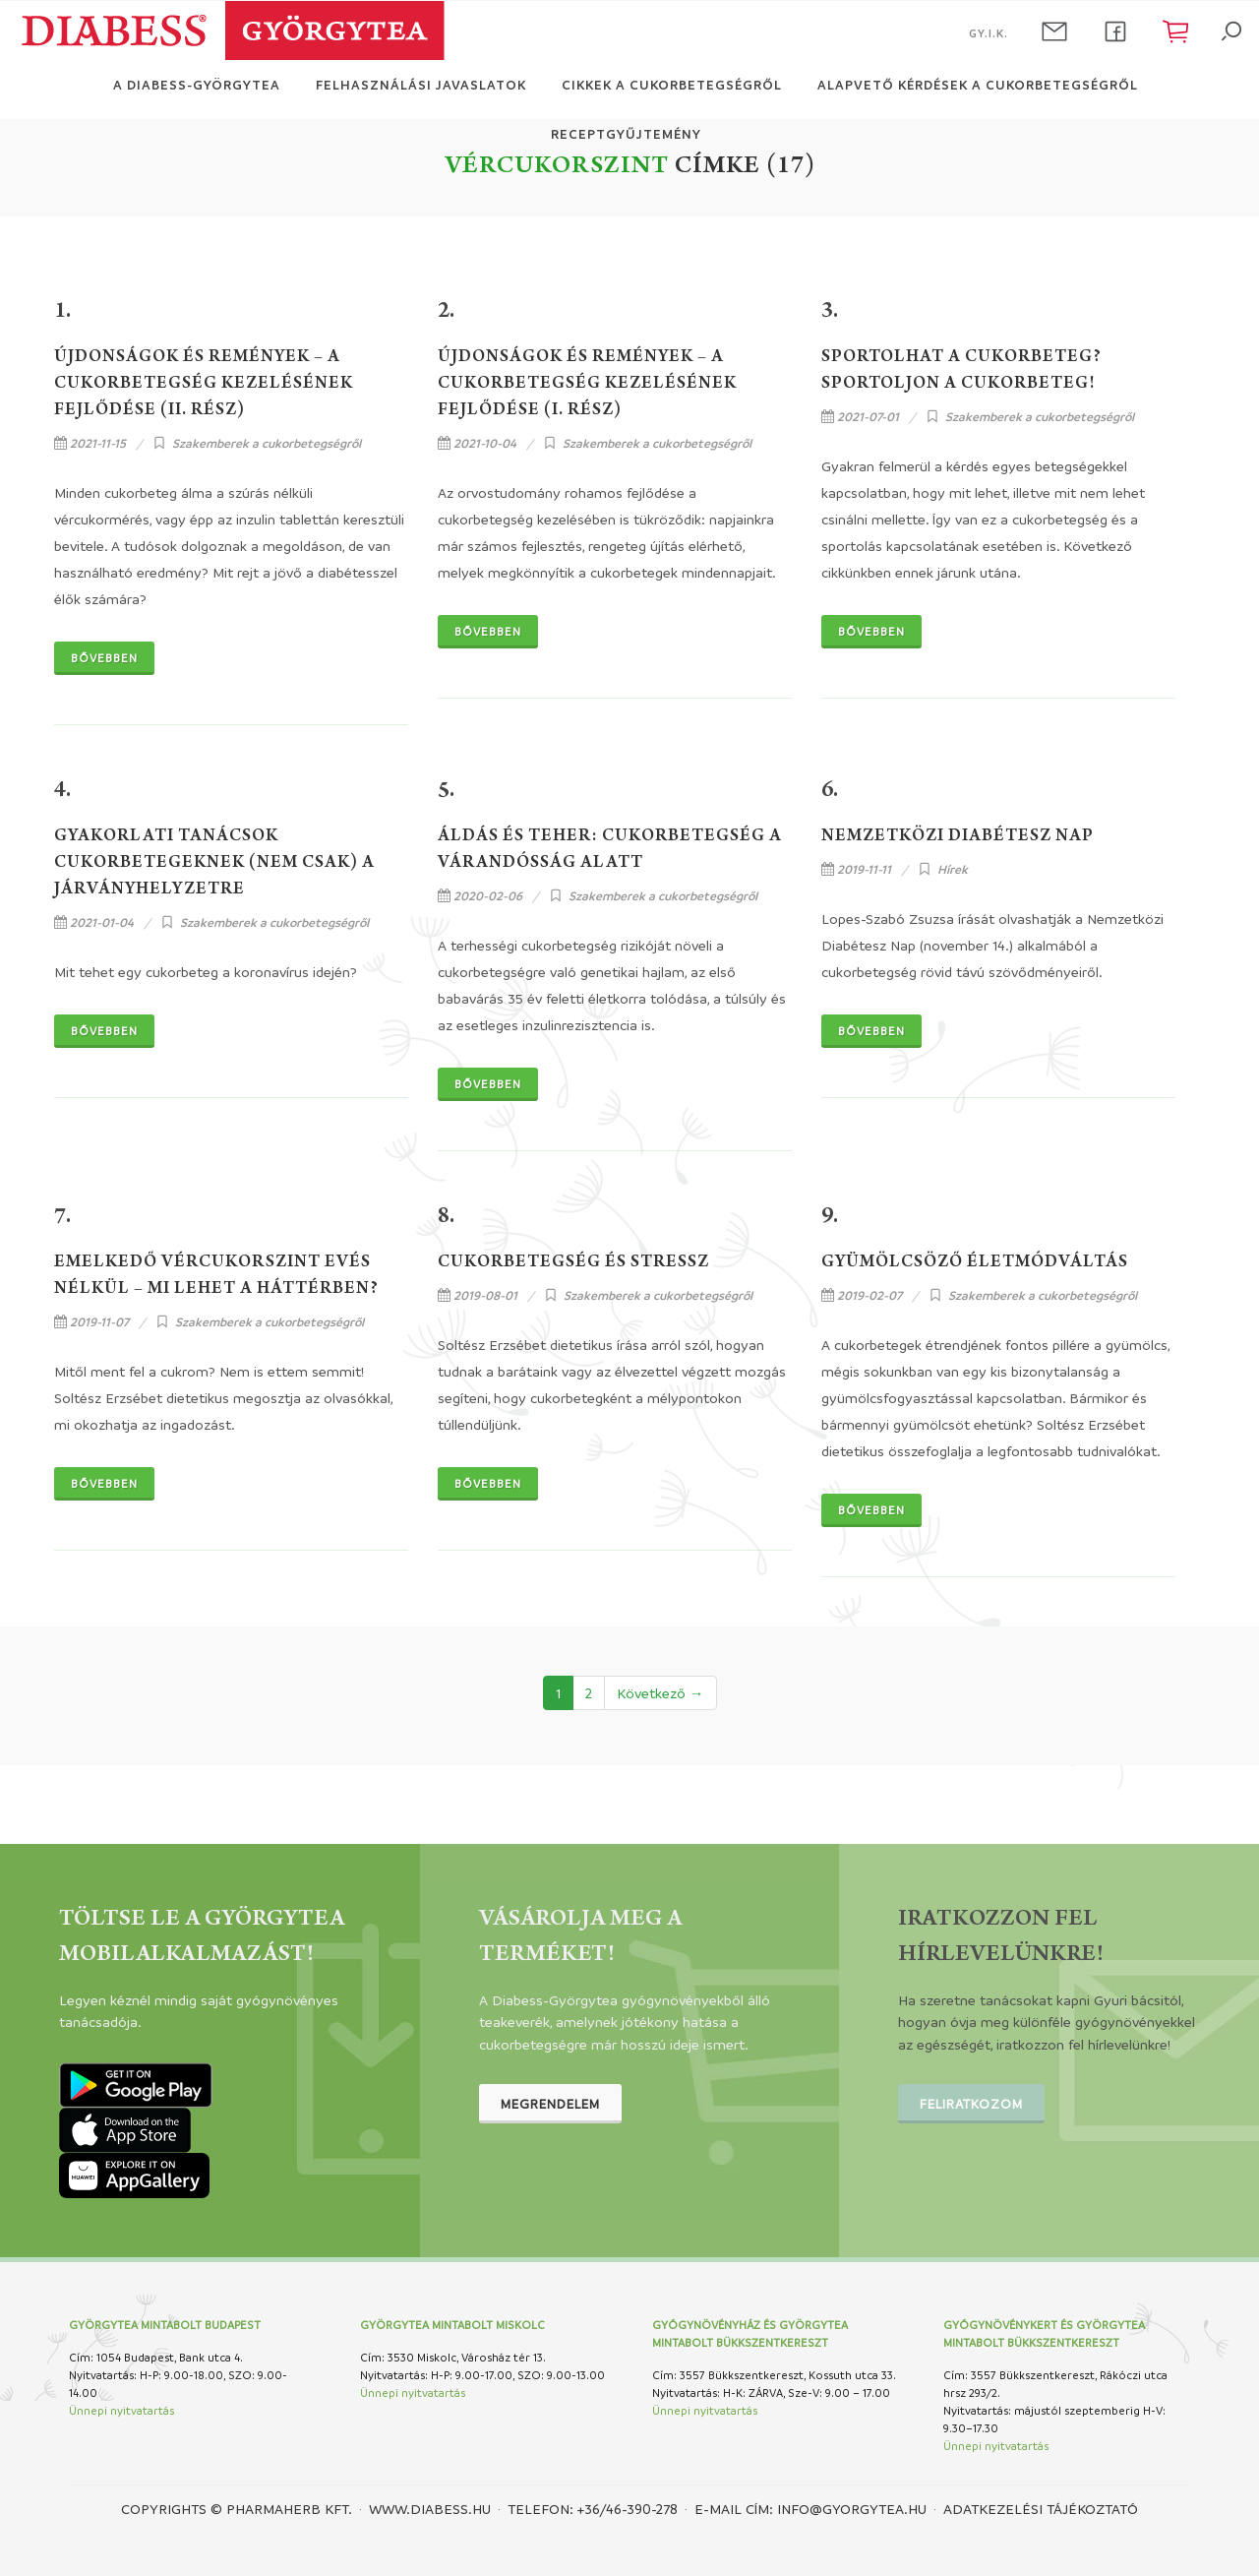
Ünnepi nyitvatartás (121, 2410)
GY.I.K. (988, 33)
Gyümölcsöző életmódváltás (974, 1263)
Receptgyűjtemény (626, 133)
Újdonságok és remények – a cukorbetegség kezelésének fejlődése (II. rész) (203, 384)
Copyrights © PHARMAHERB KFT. (236, 2508)
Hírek (952, 869)
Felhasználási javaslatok (421, 84)
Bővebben (104, 657)
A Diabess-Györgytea (196, 84)
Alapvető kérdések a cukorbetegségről (977, 84)
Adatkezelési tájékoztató (1040, 2508)
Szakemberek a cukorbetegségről (266, 443)
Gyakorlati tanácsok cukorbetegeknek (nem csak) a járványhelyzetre (214, 863)
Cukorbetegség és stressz (573, 1263)
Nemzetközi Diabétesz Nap (957, 837)
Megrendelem (550, 2103)
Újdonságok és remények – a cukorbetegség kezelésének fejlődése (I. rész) (587, 384)
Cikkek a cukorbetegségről (672, 84)
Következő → (660, 1692)
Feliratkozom (971, 2103)
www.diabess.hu (430, 2508)
